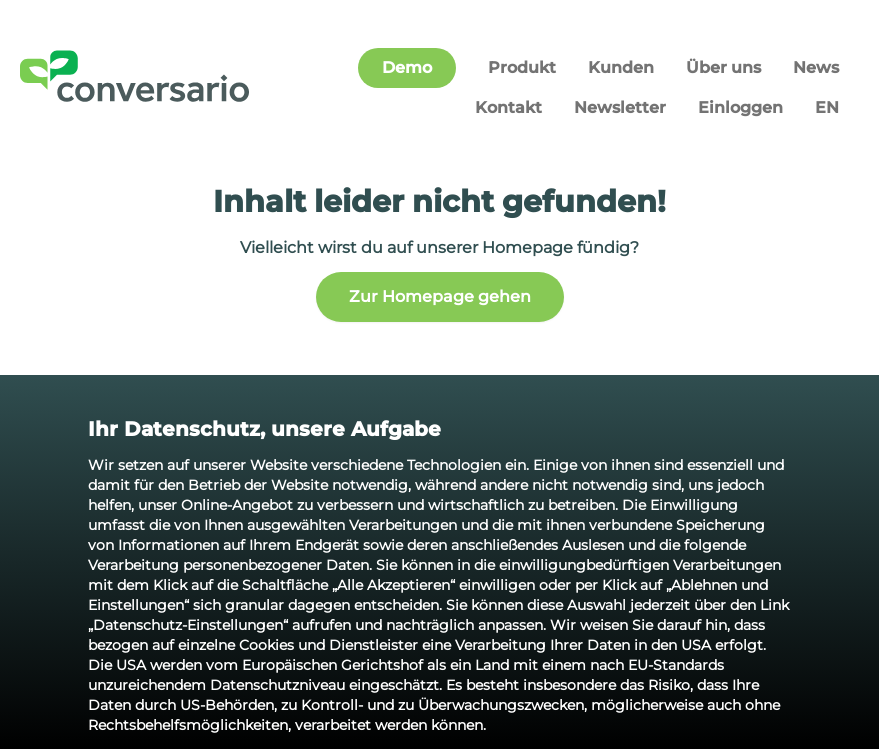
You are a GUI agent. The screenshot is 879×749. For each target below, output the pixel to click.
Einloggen (740, 107)
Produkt (522, 67)
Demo (407, 67)
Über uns (723, 67)
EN (827, 107)
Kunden (621, 67)
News (816, 67)
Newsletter (620, 107)
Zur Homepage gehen (440, 296)
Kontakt (508, 107)
